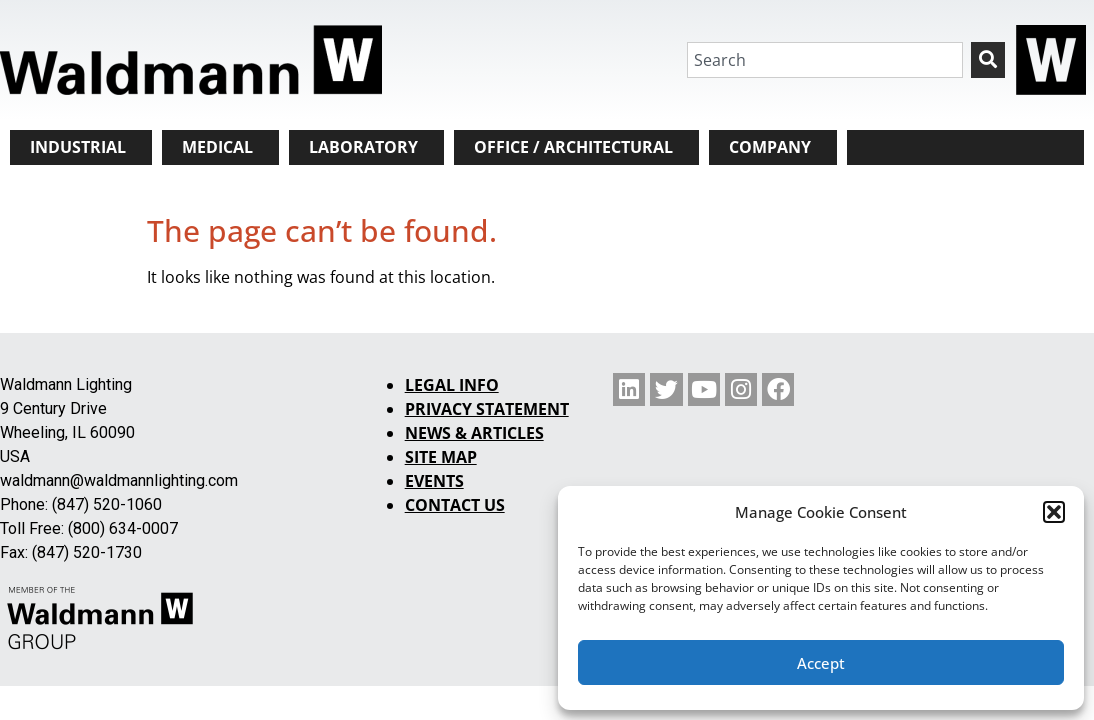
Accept (821, 663)
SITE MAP (441, 457)
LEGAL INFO (452, 385)
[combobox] (825, 60)
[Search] (988, 60)
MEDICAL (217, 147)
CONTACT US (455, 505)
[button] (1054, 512)
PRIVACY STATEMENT (487, 409)
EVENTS (434, 481)
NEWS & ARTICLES (474, 433)
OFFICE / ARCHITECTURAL (573, 147)
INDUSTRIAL (78, 147)
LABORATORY (363, 147)
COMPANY (770, 147)
